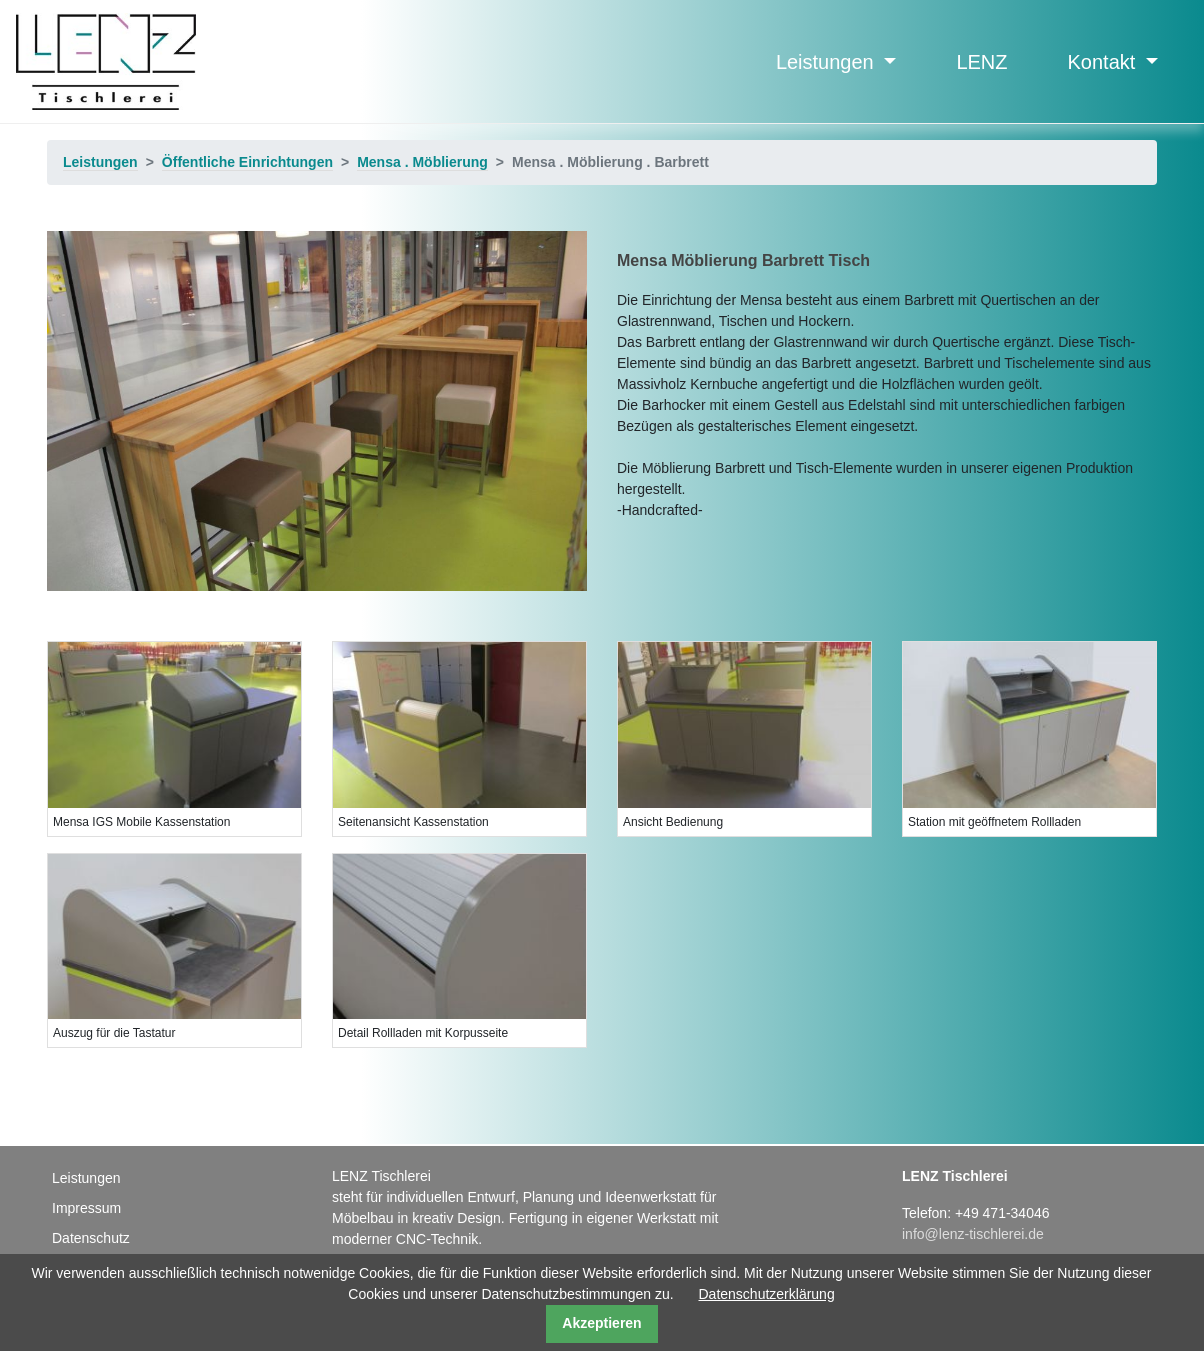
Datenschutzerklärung (767, 1294)
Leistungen (827, 62)
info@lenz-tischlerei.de (973, 1234)
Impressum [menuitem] (86, 1208)
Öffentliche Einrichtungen (247, 162)
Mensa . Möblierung (422, 162)
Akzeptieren (601, 1323)
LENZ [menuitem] (981, 62)
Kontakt (1104, 62)
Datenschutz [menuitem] (91, 1238)
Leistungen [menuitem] (86, 1178)
